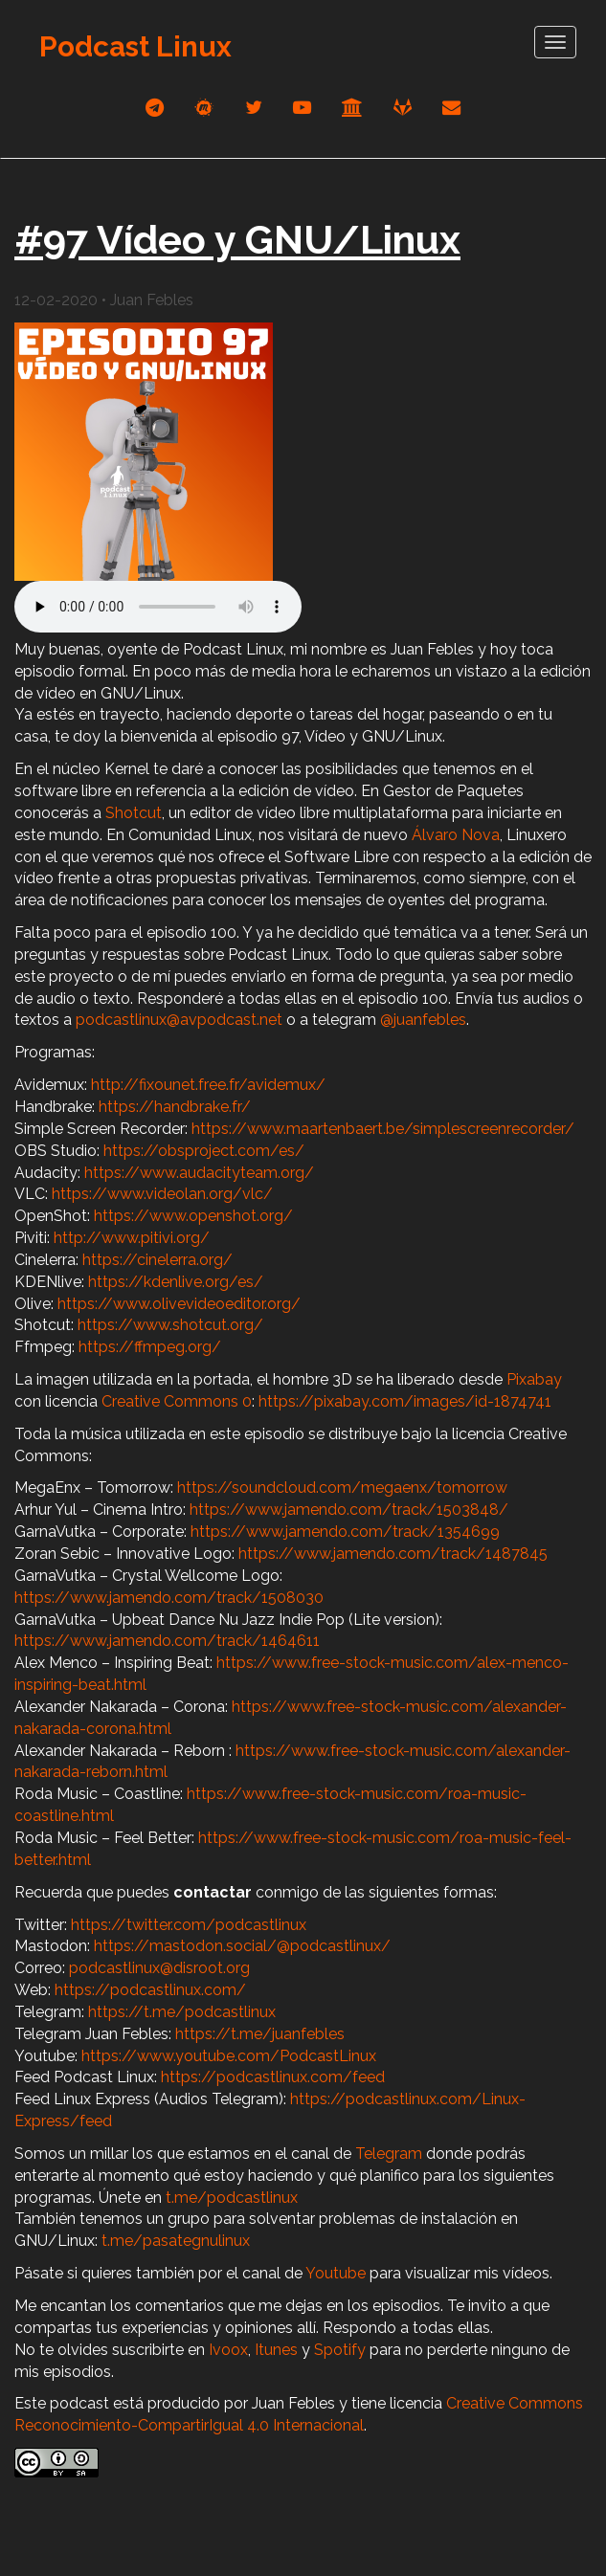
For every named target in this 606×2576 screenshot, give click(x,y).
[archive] (352, 107)
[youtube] (302, 107)
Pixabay (534, 1379)
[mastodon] (204, 107)
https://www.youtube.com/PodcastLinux (228, 2056)
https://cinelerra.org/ (157, 1260)
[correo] (451, 107)
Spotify (340, 2350)
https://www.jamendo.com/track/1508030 (169, 1597)
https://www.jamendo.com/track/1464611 (167, 1641)
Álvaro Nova (456, 835)
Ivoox (228, 2350)
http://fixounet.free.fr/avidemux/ (208, 1085)
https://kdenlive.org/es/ (175, 1282)
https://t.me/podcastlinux (182, 2012)
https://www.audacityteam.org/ (199, 1173)
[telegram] (154, 107)
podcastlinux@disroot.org (159, 1968)
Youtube (335, 2273)
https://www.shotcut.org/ (170, 1325)
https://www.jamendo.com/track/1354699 (345, 1531)
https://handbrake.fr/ (175, 1107)
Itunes (276, 2350)
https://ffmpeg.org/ (150, 1347)
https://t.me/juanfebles (260, 2034)
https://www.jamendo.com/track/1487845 (393, 1553)
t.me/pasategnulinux (175, 2241)
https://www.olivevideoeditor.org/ (179, 1304)
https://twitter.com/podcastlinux (188, 1925)
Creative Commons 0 (176, 1401)
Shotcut (133, 813)
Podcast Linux (135, 46)
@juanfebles (423, 1019)
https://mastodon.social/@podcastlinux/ (242, 1946)
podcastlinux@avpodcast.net (179, 1019)
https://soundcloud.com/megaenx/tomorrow (342, 1487)
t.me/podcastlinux (232, 2197)
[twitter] (254, 107)
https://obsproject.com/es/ (203, 1151)
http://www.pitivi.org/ (132, 1238)
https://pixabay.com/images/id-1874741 (404, 1401)
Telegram (388, 2153)
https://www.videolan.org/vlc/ (162, 1194)
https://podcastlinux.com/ (150, 1990)
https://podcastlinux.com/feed (273, 2077)
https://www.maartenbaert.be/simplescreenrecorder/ (382, 1129)
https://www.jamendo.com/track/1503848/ (349, 1509)
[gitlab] (402, 107)
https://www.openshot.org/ (193, 1216)
